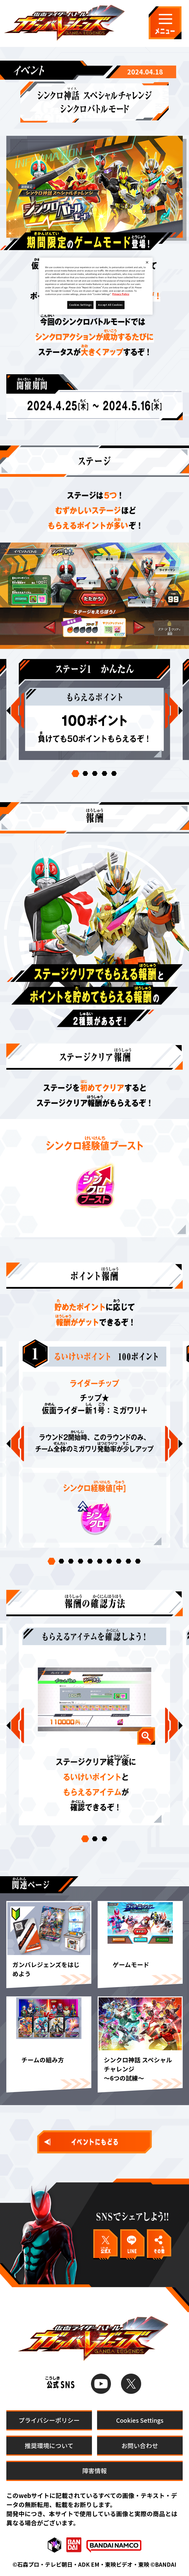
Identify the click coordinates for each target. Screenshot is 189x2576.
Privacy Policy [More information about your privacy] (120, 294)
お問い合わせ (139, 2445)
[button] (75, 773)
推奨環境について (49, 2445)
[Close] (147, 262)
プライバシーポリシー (49, 2420)
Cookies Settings (140, 2420)
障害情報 (94, 2470)
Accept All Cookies (110, 304)
